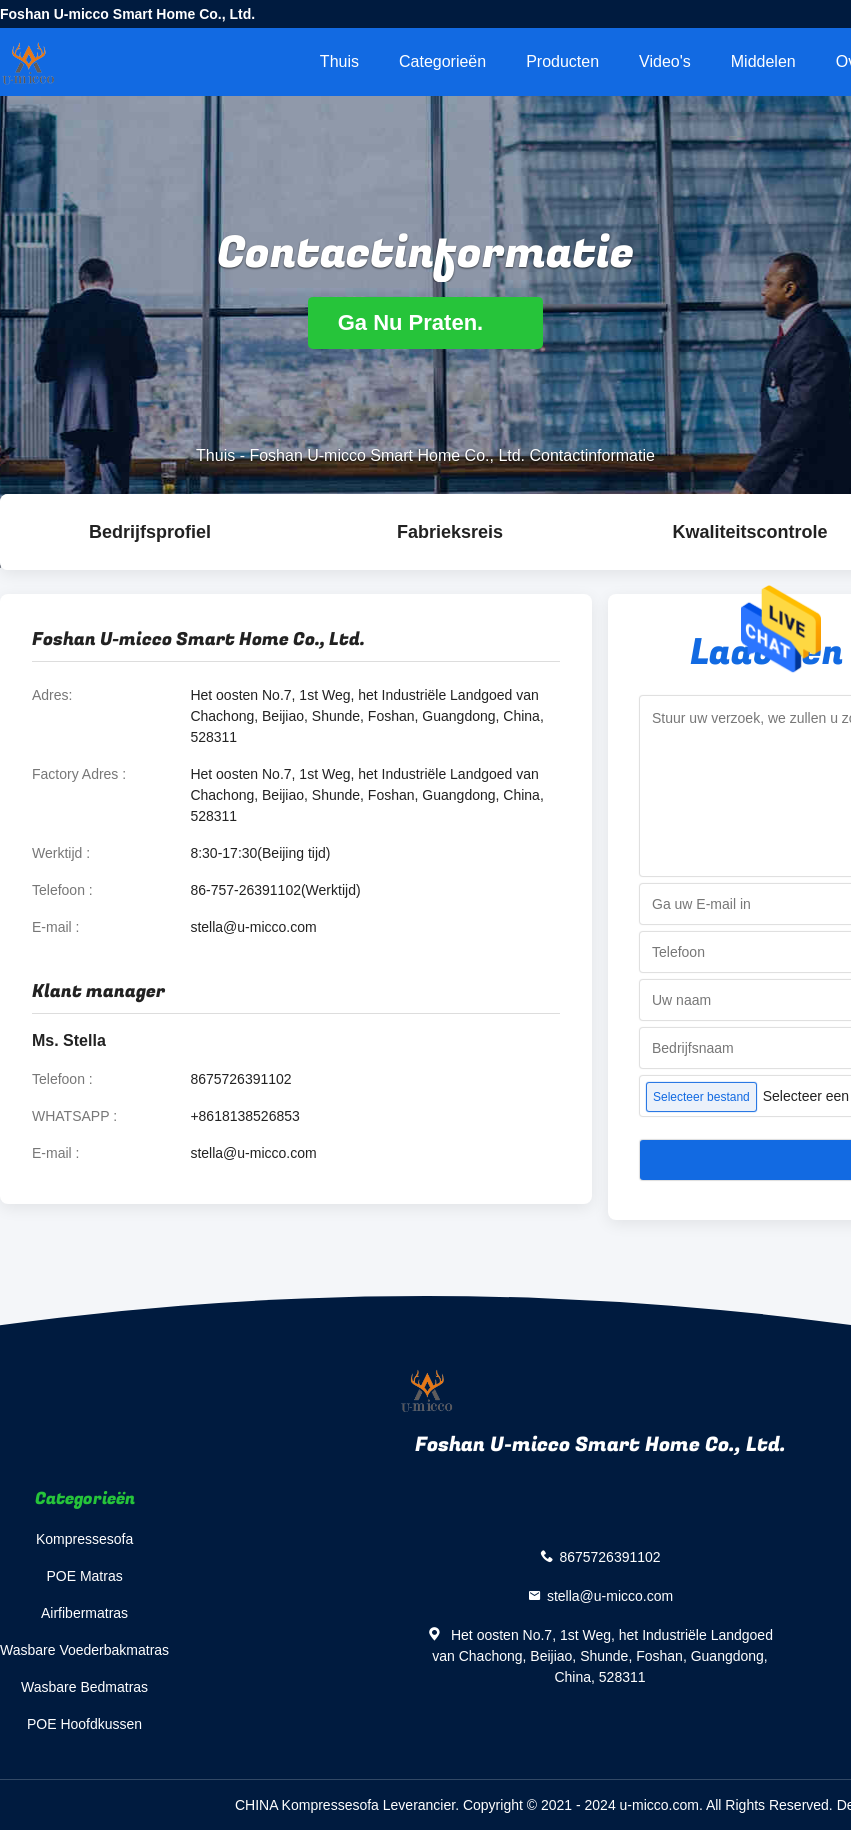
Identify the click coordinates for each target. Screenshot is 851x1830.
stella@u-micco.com (253, 927)
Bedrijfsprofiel (150, 532)
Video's (665, 61)
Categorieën (442, 61)
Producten (562, 61)
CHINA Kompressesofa (307, 1805)
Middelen (763, 61)
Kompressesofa (84, 1539)
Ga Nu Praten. (426, 322)
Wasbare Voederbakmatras (84, 1650)
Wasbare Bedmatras (84, 1687)
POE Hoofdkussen (84, 1724)
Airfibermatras (84, 1613)
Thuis (339, 61)
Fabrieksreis (450, 532)
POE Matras (84, 1576)
